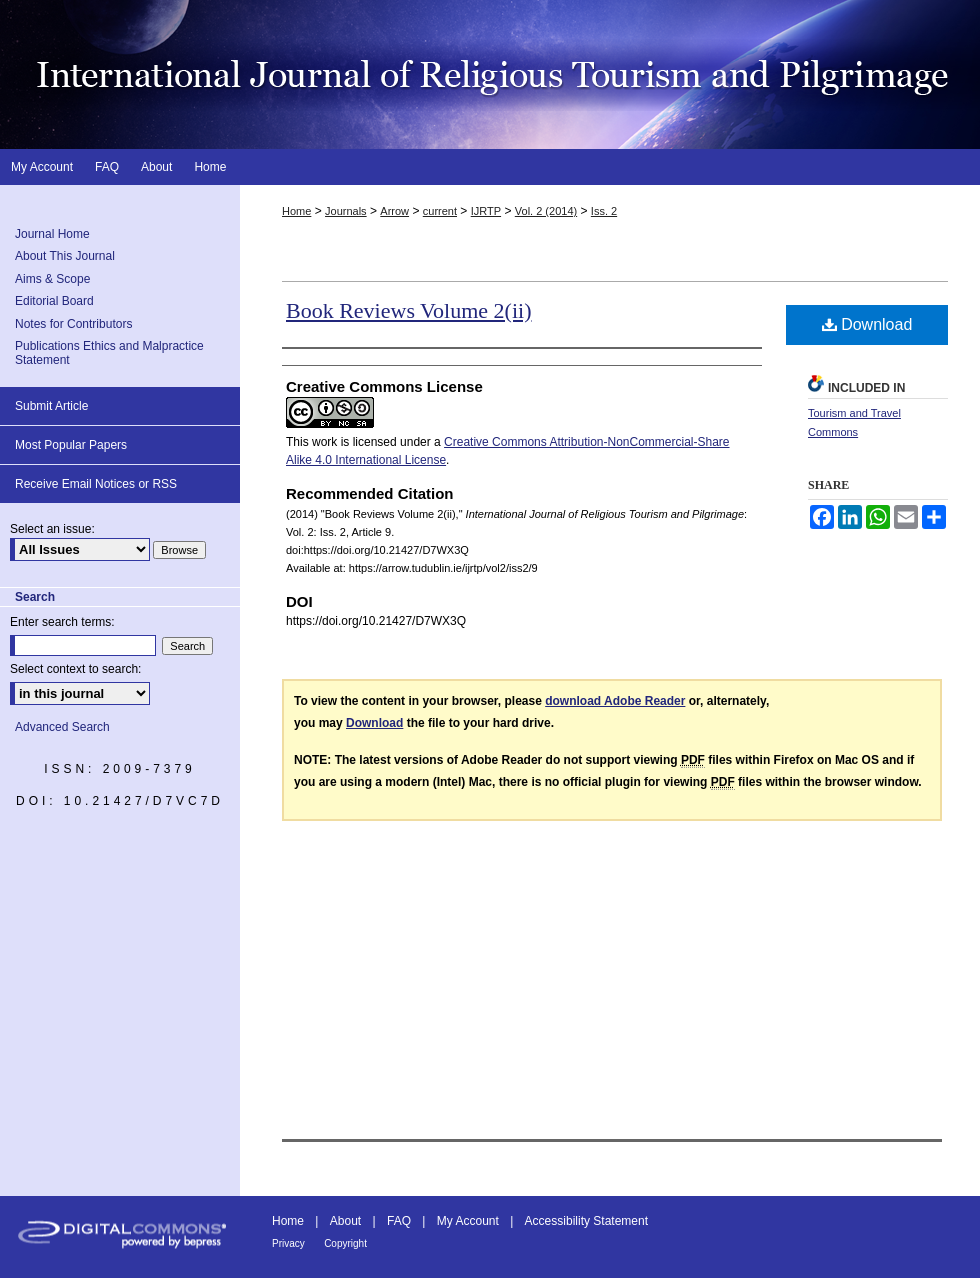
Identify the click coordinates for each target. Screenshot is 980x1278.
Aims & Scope (52, 279)
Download (867, 324)
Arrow (394, 211)
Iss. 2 (604, 211)
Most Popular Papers (71, 445)
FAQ (399, 1221)
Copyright (345, 1243)
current (440, 211)
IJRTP (486, 211)
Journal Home (52, 234)
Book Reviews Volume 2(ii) (408, 310)
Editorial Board (54, 301)
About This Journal (65, 256)
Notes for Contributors (73, 324)
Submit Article (51, 406)
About (345, 1221)
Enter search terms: (62, 622)
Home (296, 211)
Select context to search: (75, 669)
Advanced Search (62, 727)
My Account (468, 1221)
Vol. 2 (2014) (546, 211)
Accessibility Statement (586, 1221)
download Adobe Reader (615, 701)
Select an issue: (52, 529)
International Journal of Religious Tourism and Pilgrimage (490, 74)
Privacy (288, 1243)
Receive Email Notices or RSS (96, 484)
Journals (346, 211)
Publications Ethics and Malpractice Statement (109, 353)
